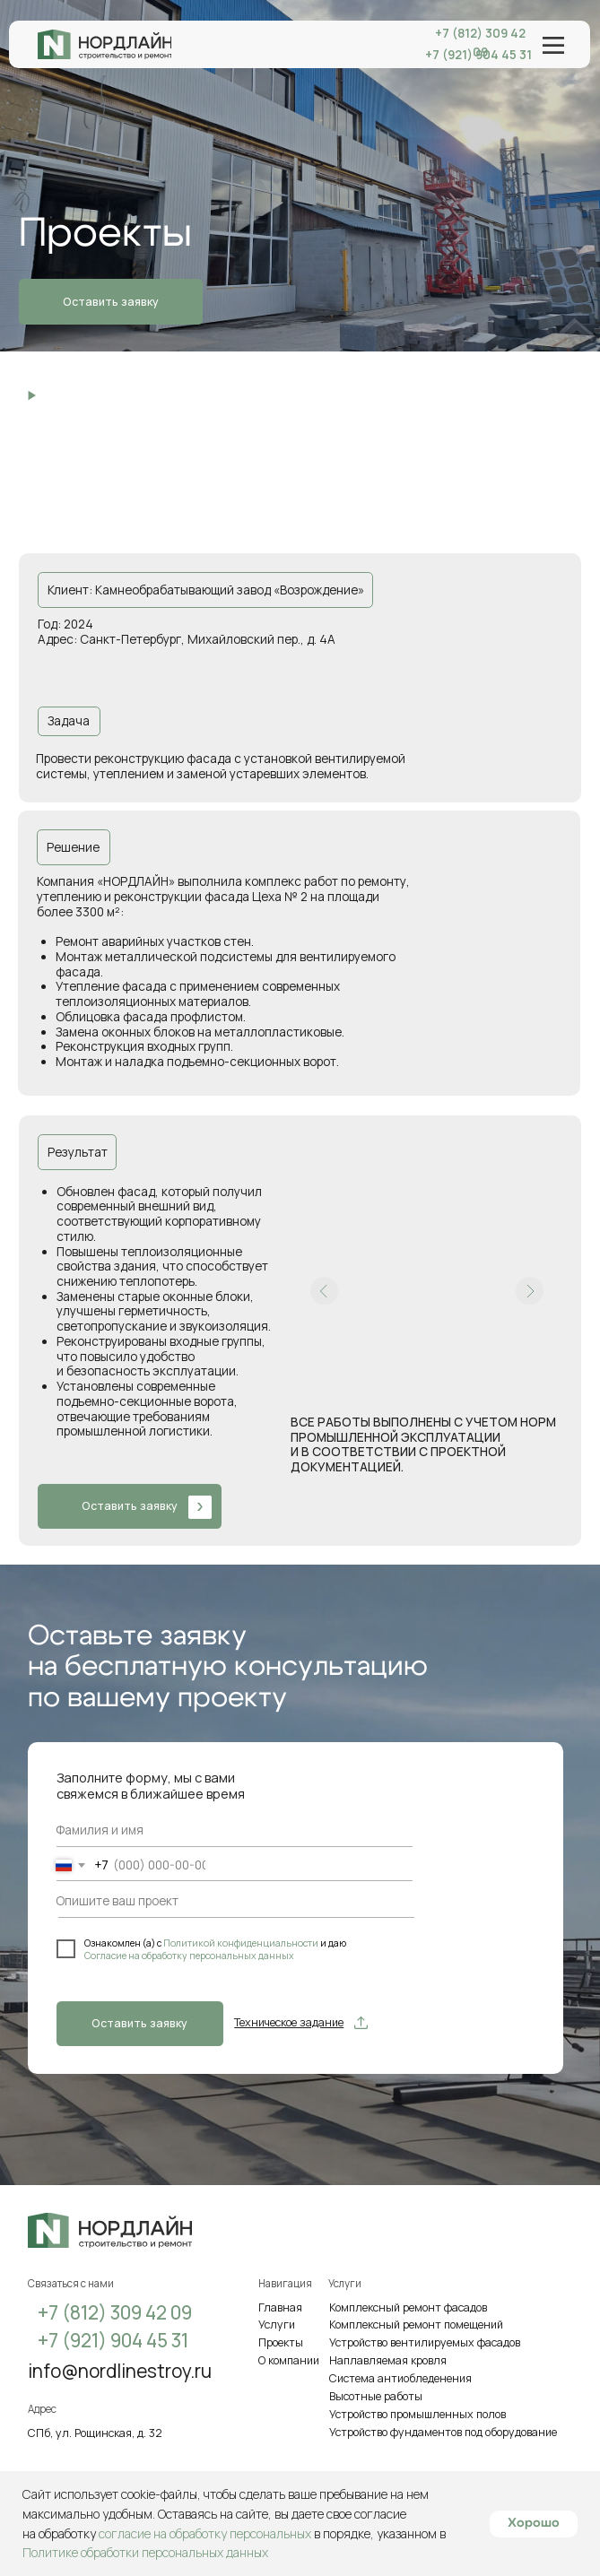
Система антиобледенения (400, 2378)
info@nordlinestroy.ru (120, 2370)
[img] (104, 44)
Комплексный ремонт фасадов (408, 2307)
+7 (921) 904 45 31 (113, 2340)
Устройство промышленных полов (417, 2414)
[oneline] (215, 1901)
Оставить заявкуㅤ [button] (111, 301)
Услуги (276, 2324)
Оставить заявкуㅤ (139, 2023)
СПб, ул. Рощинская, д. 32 (95, 2433)
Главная (280, 2307)
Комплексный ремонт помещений (416, 2324)
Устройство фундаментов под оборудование (443, 2432)
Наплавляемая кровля (388, 2360)
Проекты (280, 2342)
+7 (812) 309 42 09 (480, 42)
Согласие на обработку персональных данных (189, 1955)
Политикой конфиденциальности (241, 1943)
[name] (120, 1829)
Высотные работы (375, 2396)
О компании (288, 2360)
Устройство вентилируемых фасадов (424, 2342)
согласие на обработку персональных (205, 2533)
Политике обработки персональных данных (145, 2552)
